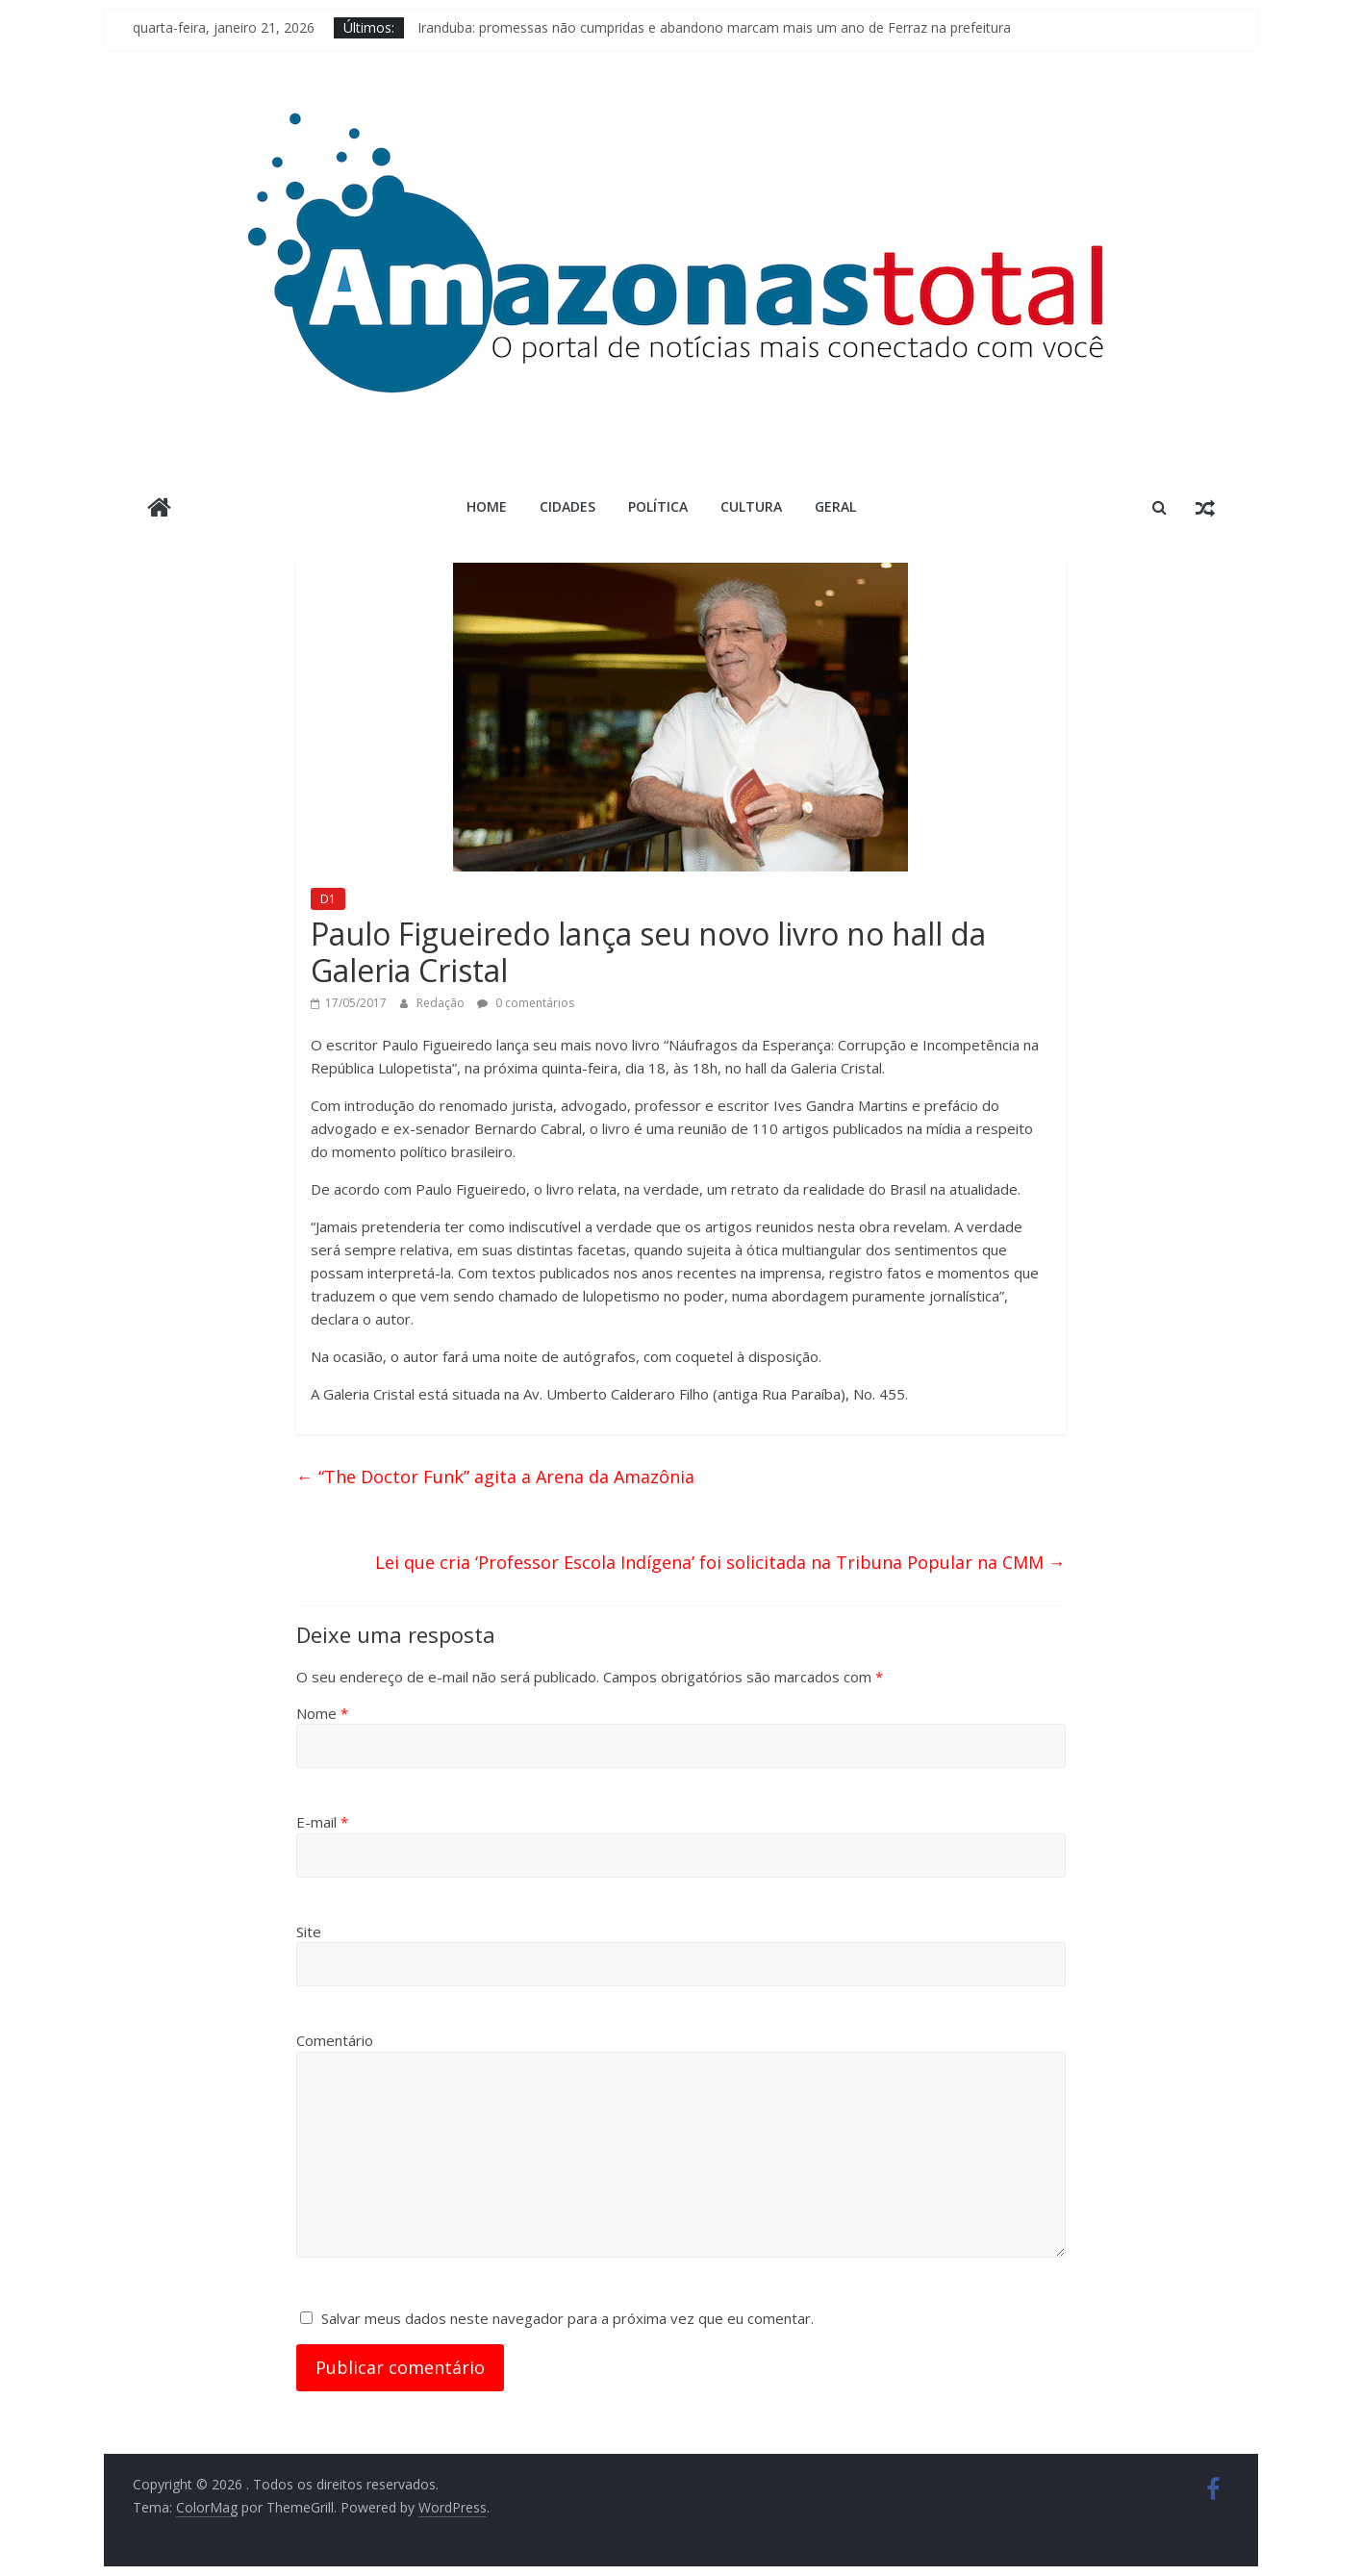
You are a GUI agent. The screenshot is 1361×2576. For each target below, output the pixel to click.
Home (486, 506)
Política (658, 506)
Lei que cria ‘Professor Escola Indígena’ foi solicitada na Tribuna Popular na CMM (720, 1562)
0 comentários (525, 1003)
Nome (322, 1713)
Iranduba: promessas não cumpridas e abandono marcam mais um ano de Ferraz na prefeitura (714, 27)
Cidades (567, 506)
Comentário (334, 2040)
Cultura (751, 506)
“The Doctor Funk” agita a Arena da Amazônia (495, 1476)
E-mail (322, 1821)
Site (308, 1931)
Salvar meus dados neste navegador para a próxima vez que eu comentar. (567, 2318)
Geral (835, 506)
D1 (328, 899)
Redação (441, 1003)
